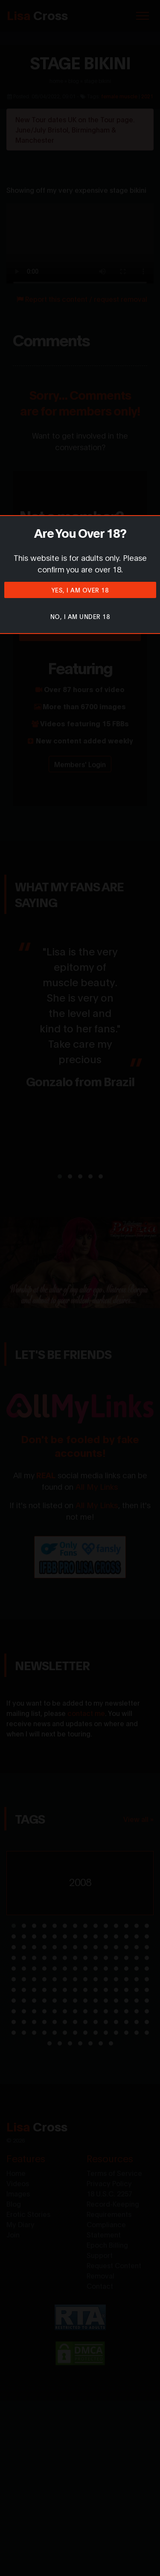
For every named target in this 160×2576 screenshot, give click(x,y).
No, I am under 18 (80, 616)
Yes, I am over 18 (80, 590)
